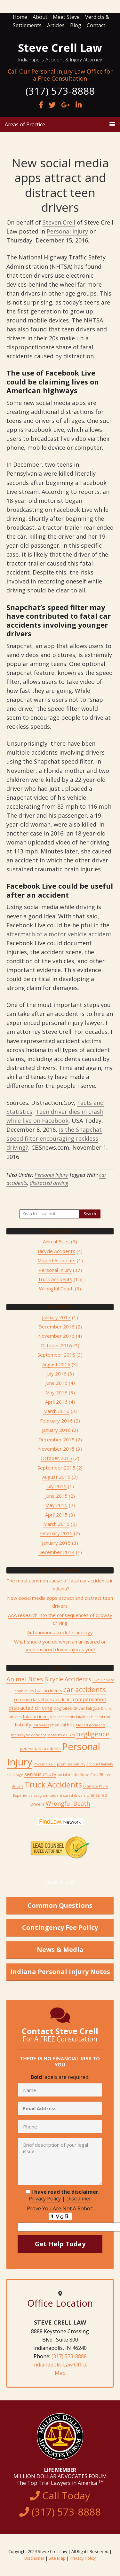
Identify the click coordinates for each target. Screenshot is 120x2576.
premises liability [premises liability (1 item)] (71, 1764)
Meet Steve (66, 16)
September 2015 (56, 1467)
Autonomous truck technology (60, 1632)
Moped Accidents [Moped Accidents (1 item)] (90, 1725)
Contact (96, 25)
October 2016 (56, 1345)
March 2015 (56, 1524)
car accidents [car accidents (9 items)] (84, 1689)
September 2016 (56, 1354)
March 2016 (56, 1411)
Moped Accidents (56, 1260)
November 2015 (56, 1449)
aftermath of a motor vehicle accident (59, 934)
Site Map (57, 2558)
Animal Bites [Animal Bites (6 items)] (24, 1679)
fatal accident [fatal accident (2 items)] (36, 1716)
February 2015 (56, 1533)
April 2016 (56, 1402)
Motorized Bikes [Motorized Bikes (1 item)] (61, 1735)
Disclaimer (78, 2198)
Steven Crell (59, 222)
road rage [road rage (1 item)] (15, 1774)
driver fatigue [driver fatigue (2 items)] (86, 1708)
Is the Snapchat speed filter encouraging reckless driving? (54, 1138)
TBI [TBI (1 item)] (102, 1774)
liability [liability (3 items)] (23, 1724)
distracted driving (49, 1182)
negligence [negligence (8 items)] (92, 1733)
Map (60, 2372)
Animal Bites (56, 1241)
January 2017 (56, 1317)
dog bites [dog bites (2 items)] (63, 1708)
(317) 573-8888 (69, 2356)
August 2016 (56, 1364)
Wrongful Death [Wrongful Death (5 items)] (68, 1803)
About (40, 16)
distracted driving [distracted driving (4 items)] (30, 1707)
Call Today (60, 2504)
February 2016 (56, 1420)
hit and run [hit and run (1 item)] (100, 1717)
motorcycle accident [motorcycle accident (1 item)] (28, 1735)
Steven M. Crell (60, 1882)
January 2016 (56, 1430)
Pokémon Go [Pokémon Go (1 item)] (45, 1764)
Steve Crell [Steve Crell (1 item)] (89, 1774)
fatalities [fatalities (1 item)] (83, 1717)
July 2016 (56, 1373)
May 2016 (56, 1392)
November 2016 (56, 1336)
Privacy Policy (45, 2198)
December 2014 (56, 1552)
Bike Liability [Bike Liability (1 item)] (103, 1680)
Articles (56, 25)
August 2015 (56, 1477)
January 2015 (56, 1543)
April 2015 (56, 1514)
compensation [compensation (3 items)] (89, 1699)
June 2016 (56, 1383)
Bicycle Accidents (56, 1251)
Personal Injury (67, 231)
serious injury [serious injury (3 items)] (40, 1774)
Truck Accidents (55, 1279)
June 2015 (56, 1496)
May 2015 (56, 1505)
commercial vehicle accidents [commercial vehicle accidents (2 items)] (43, 1699)
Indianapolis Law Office (60, 2364)
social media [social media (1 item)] (68, 1774)
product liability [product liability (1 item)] (99, 1764)
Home (20, 16)
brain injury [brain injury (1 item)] (24, 1691)
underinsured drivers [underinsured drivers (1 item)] (67, 1795)
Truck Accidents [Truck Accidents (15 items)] (53, 1784)
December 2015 (56, 1439)
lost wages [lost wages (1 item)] (41, 1725)
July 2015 (56, 1486)
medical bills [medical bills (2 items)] (62, 1725)
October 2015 (56, 1458)
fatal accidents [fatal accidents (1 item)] (62, 1717)
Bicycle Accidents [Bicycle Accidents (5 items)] (67, 1679)
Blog (75, 25)
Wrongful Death (56, 1288)
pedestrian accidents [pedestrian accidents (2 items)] (40, 1748)
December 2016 (56, 1326)
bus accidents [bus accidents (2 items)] (48, 1690)
